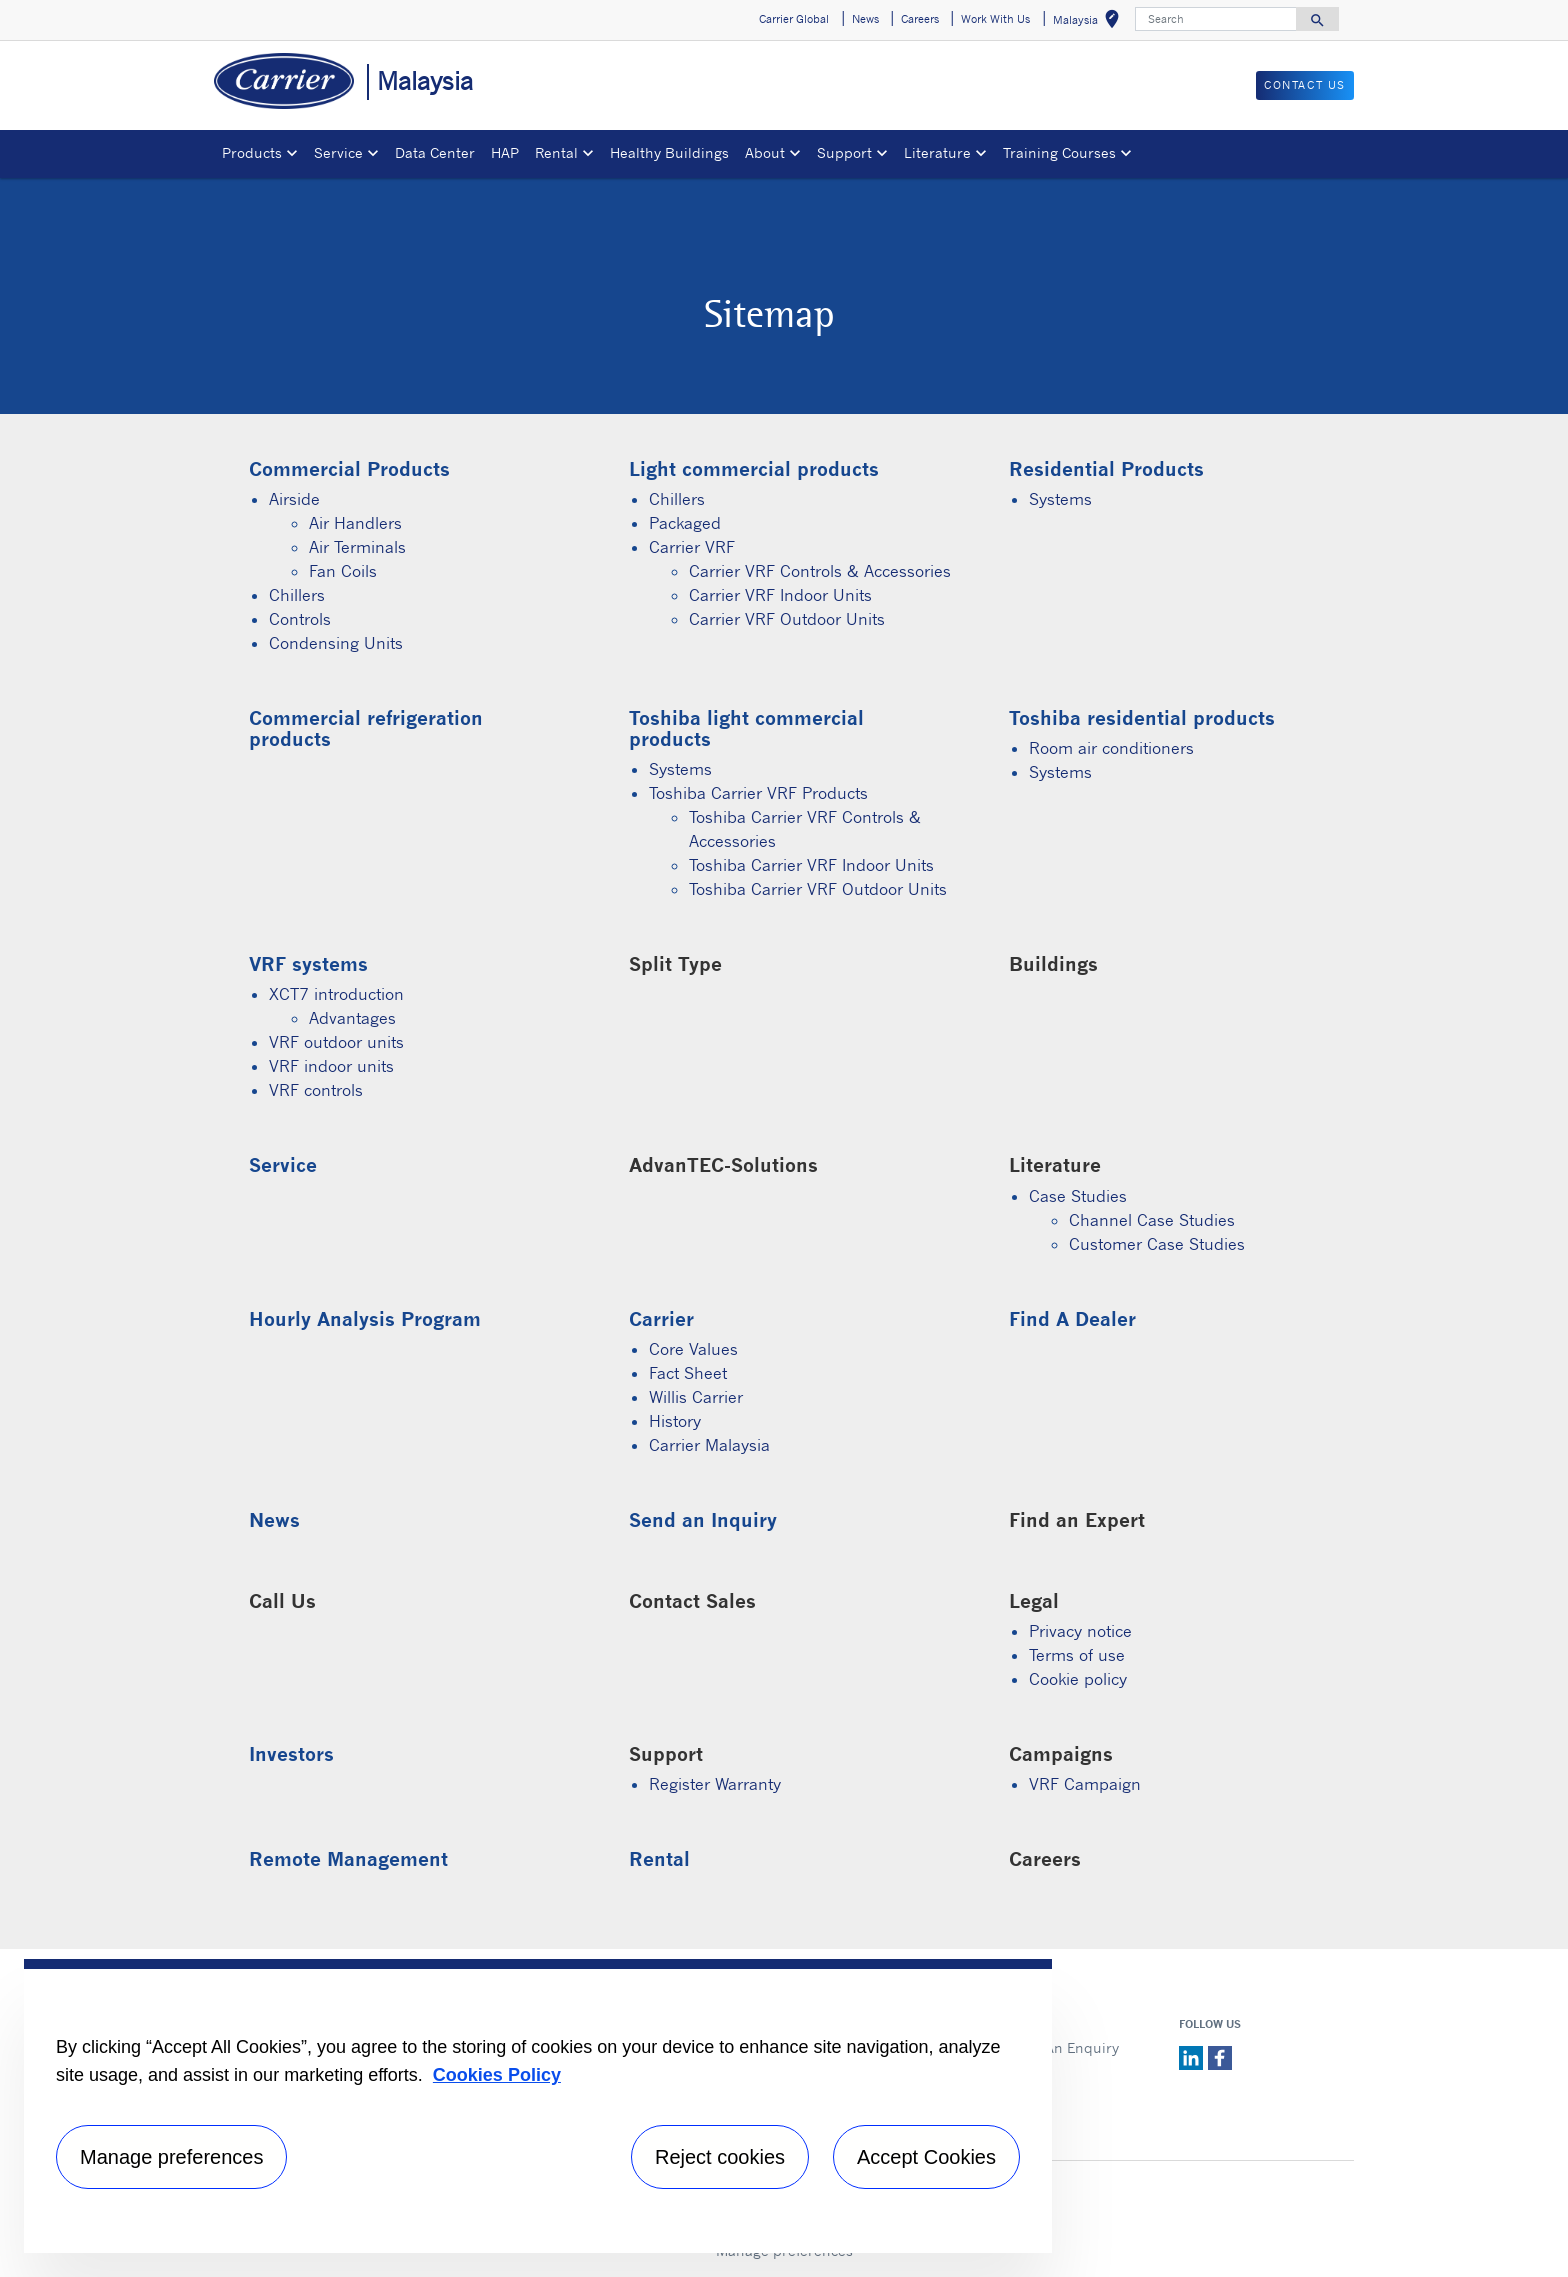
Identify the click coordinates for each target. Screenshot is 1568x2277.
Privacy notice (1080, 1631)
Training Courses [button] (1059, 152)
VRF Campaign (1085, 1784)
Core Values (693, 1349)
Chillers (297, 595)
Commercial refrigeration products (366, 728)
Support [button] (844, 152)
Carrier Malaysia (709, 1445)
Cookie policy (1078, 1679)
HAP (505, 152)
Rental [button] (556, 152)
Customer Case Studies (1157, 1244)
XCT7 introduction (336, 994)
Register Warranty (715, 1784)
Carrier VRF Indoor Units (780, 595)
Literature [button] (937, 152)
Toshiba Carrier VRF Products (758, 793)
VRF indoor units (331, 1066)
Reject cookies (720, 2157)
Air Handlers (355, 523)
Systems (1060, 499)
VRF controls (316, 1090)
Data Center (435, 152)
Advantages (352, 1018)
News (274, 1519)
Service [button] (338, 152)
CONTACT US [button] (1305, 85)
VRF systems (308, 963)
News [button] (865, 19)
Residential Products (1106, 468)
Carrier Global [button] (794, 19)
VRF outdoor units (336, 1042)
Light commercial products (754, 468)
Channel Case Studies (1152, 1220)
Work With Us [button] (995, 19)
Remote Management (348, 1858)
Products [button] (252, 152)
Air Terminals (357, 547)
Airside (294, 499)
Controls (300, 619)
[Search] (1216, 19)
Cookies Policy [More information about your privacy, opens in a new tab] (497, 2075)
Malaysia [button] (1090, 22)
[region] (538, 2106)
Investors (291, 1753)
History (675, 1421)
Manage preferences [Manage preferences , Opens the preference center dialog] (171, 2157)
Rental (659, 1858)
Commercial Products (349, 468)
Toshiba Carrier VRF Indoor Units (811, 865)
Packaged (685, 523)
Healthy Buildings (669, 152)
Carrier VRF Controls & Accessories (820, 571)
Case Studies (1078, 1196)
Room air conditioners (1111, 748)
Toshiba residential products (1142, 717)
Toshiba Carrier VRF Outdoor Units (818, 889)
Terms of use (1077, 1655)
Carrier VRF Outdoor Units (787, 619)
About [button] (765, 152)
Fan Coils (343, 571)
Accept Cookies (926, 2157)
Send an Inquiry (703, 1519)
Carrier (661, 1318)
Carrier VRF (692, 547)
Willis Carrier (696, 1397)
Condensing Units (336, 643)
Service (283, 1164)
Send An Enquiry (1062, 2047)
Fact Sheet (688, 1373)
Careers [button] (920, 19)
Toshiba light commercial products (746, 728)
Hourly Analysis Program (365, 1318)
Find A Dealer (1072, 1318)
